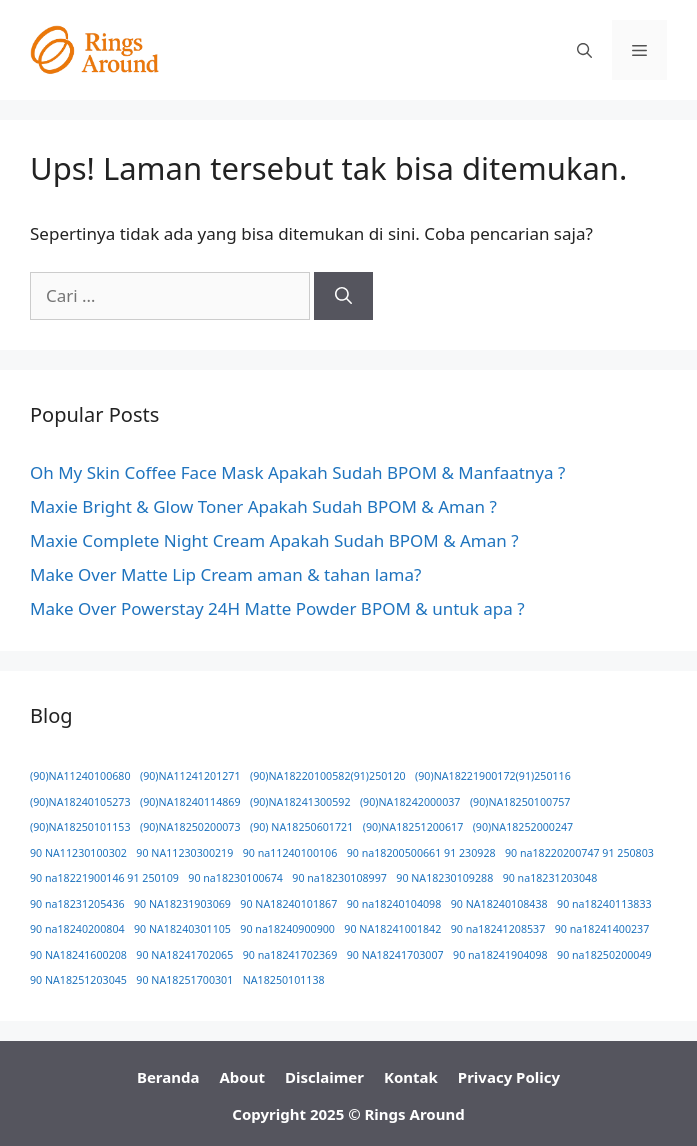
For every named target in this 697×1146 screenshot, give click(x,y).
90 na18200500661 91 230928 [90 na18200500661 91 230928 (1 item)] (421, 853)
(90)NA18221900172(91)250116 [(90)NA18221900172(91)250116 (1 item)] (493, 776)
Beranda (168, 1077)
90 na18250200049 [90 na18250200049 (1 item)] (604, 955)
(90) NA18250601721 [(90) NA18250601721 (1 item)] (301, 827)
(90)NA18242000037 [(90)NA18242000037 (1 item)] (410, 802)
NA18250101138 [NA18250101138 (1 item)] (284, 980)
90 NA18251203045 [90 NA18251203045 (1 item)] (78, 980)
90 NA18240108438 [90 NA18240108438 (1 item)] (499, 904)
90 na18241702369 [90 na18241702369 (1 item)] (290, 955)
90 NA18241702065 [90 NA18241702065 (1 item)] (184, 955)
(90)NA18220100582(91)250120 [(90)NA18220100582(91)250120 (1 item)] (328, 776)
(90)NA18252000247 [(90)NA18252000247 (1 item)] (523, 827)
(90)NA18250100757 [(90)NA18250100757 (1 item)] (520, 802)
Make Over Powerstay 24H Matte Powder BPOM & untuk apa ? (277, 608)
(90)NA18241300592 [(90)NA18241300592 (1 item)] (300, 802)
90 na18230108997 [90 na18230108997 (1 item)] (339, 878)
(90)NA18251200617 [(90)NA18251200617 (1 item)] (413, 827)
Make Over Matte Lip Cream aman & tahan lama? (225, 574)
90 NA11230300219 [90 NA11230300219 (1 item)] (184, 853)
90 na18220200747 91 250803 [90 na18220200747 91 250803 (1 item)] (579, 853)
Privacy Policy (509, 1077)
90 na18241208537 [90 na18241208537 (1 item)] (498, 929)
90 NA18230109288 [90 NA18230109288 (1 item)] (444, 878)
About (242, 1077)
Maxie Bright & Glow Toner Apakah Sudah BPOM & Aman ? (263, 506)
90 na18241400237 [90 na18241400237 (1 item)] (602, 929)
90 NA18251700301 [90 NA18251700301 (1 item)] (184, 980)
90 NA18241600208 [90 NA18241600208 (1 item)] (78, 955)
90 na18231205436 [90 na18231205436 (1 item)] (77, 904)
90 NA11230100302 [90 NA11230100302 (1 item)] (78, 853)
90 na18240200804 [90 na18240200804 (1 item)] (77, 929)
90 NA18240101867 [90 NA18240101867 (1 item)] (288, 904)
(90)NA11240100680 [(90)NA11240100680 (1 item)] (80, 776)
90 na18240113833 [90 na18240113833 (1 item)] (604, 904)
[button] (584, 50)
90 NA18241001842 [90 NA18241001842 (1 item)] (392, 929)
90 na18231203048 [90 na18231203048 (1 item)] (550, 878)
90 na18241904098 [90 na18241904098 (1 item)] (500, 955)
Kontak (411, 1077)
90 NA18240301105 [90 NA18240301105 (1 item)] (182, 929)
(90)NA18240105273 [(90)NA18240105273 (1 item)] (80, 802)
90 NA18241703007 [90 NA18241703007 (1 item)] (395, 955)
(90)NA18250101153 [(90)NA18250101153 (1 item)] (80, 827)
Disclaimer (324, 1077)
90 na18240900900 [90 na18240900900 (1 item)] (287, 929)
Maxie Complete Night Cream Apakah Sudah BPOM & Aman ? (274, 540)
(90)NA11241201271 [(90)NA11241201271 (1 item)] (190, 776)
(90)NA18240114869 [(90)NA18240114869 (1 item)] (190, 802)
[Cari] (343, 296)
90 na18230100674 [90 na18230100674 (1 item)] (235, 878)
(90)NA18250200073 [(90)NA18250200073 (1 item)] (190, 827)
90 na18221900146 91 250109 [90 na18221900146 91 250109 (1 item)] (104, 878)
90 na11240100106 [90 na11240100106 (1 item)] (290, 853)
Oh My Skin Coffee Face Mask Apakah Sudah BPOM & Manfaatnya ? (297, 472)
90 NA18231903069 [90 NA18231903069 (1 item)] (182, 904)
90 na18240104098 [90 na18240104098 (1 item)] (394, 904)
